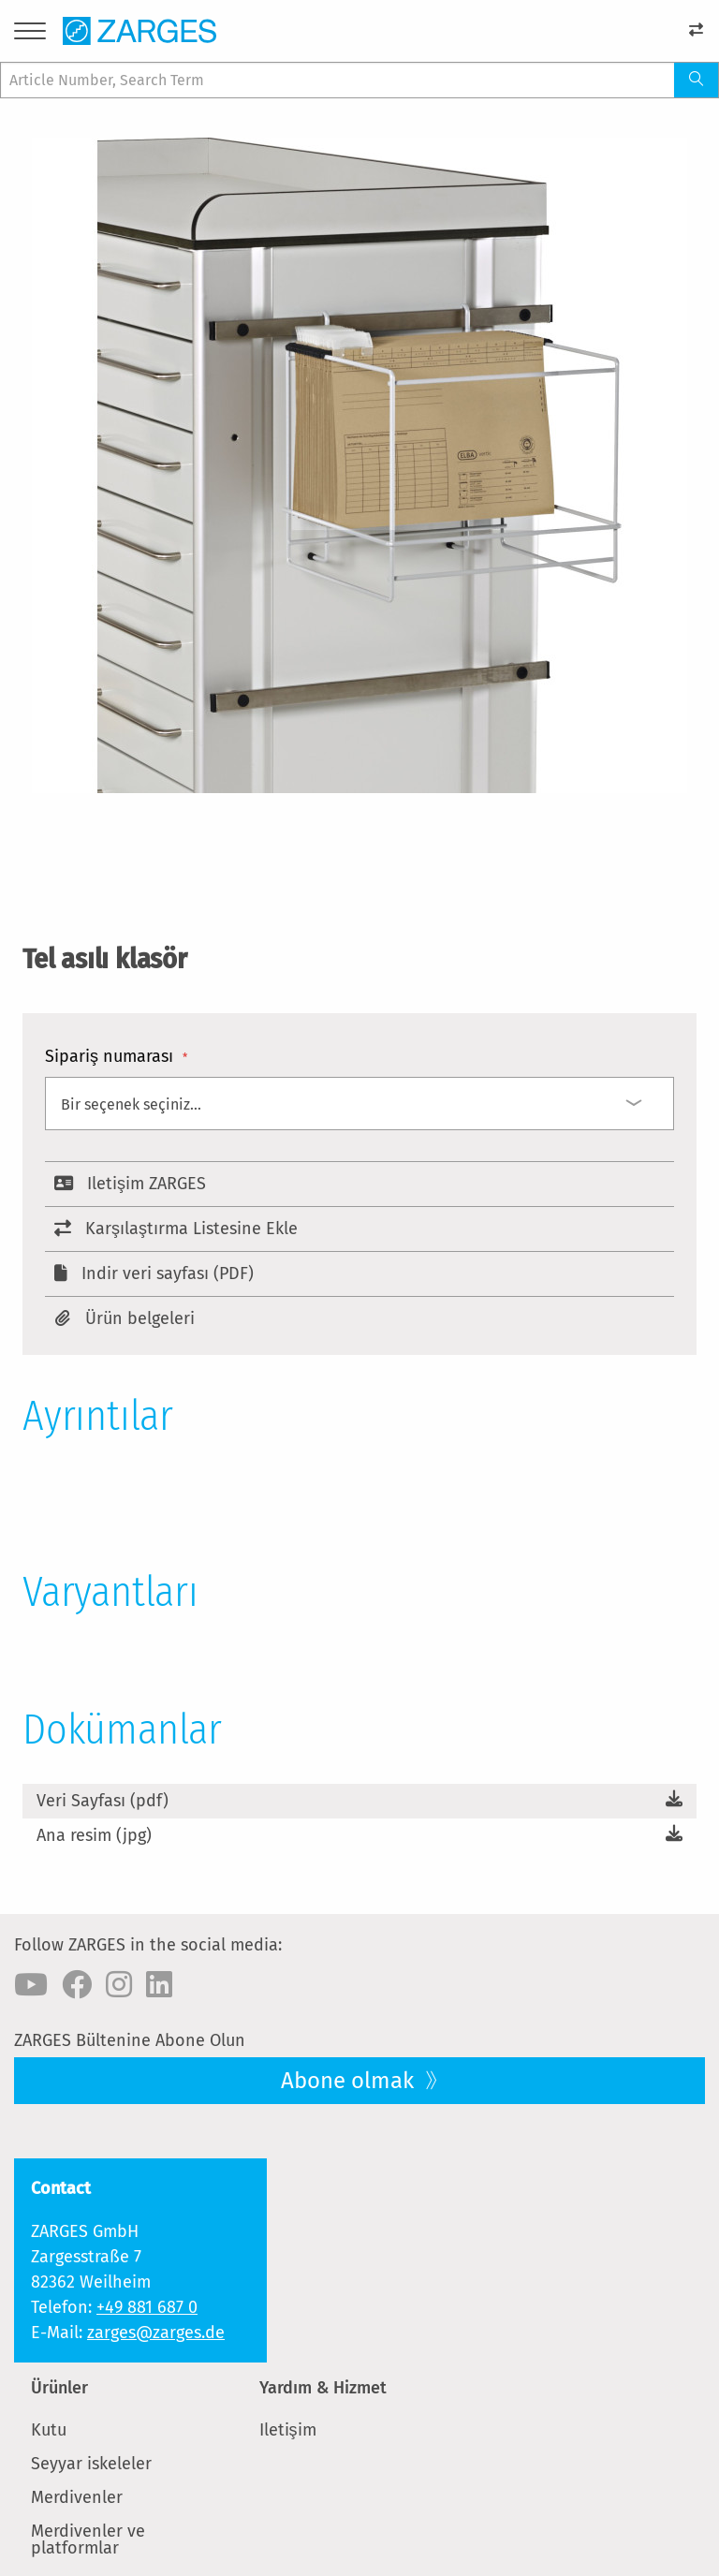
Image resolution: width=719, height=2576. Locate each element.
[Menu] (30, 34)
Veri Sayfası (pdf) (103, 1800)
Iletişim (287, 2430)
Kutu (48, 2430)
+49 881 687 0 (147, 2307)
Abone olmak (350, 2081)
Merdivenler (77, 2497)
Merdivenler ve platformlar (88, 2539)
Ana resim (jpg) (94, 1835)
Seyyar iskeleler (91, 2463)
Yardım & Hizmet (323, 2387)
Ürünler (59, 2387)
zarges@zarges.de (156, 2332)
